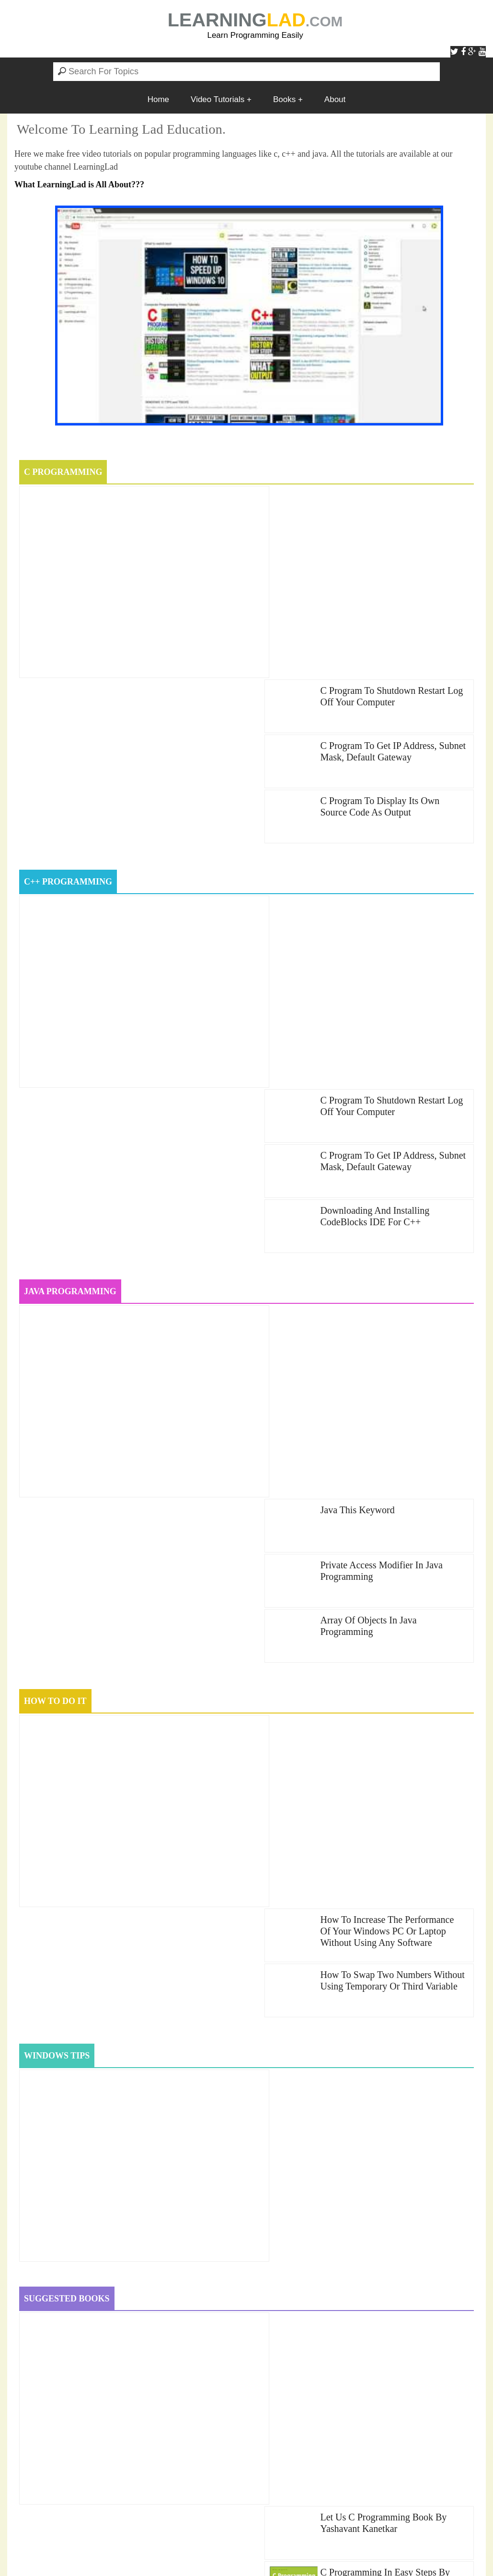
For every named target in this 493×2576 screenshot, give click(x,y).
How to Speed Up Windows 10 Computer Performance (125, 1936)
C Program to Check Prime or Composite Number (117, 2364)
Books (284, 99)
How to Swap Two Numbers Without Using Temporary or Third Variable (392, 1288)
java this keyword (357, 983)
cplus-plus (43, 2288)
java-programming (60, 2306)
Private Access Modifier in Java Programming (381, 1045)
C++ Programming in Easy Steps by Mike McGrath (390, 1830)
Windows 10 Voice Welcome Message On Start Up (118, 2415)
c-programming (125, 2270)
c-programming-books (257, 2270)
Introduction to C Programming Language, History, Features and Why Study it (171, 2465)
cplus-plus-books (179, 2288)
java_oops (425, 2288)
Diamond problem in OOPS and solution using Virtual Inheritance (147, 2490)
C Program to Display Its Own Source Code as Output (379, 613)
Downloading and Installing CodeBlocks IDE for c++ (374, 856)
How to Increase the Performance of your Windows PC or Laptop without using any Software (387, 1238)
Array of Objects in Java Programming (368, 1100)
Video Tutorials (217, 99)
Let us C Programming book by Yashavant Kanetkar (383, 1720)
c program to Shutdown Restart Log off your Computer (391, 503)
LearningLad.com (243, 2551)
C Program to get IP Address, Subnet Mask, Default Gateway (393, 558)
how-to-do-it (310, 2288)
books (34, 2270)
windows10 (258, 2306)
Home (158, 99)
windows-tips (169, 2306)
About (334, 99)
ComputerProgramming (399, 2270)
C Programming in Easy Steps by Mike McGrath (385, 1775)
